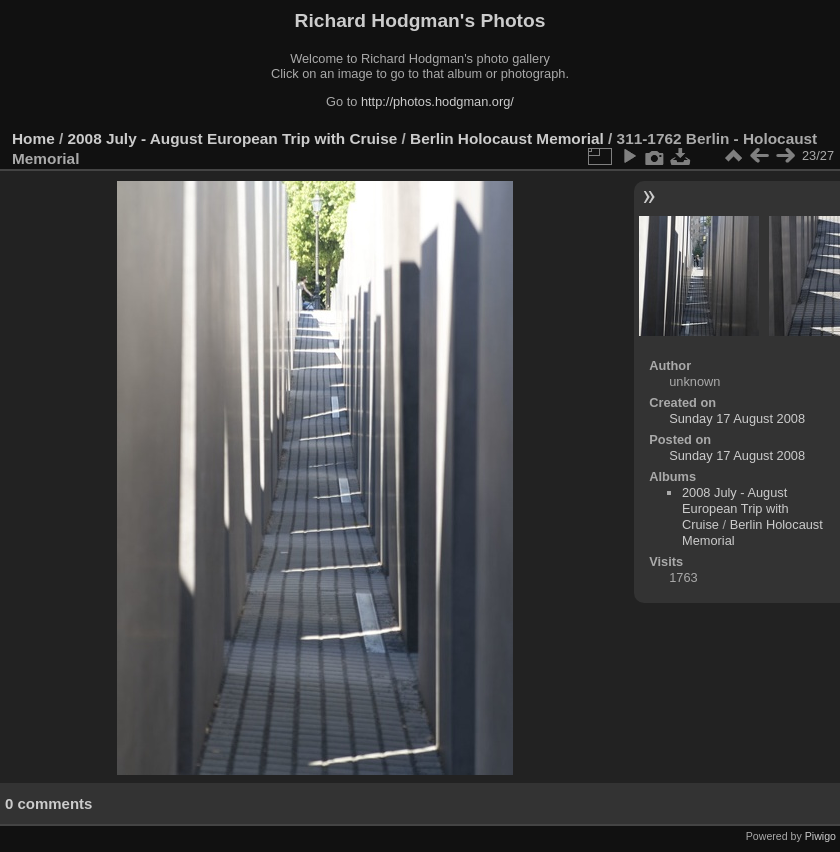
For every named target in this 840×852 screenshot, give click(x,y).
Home (33, 138)
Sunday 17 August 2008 (737, 418)
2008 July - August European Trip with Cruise (233, 138)
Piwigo (820, 836)
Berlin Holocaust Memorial (507, 138)
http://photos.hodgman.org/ (437, 101)
